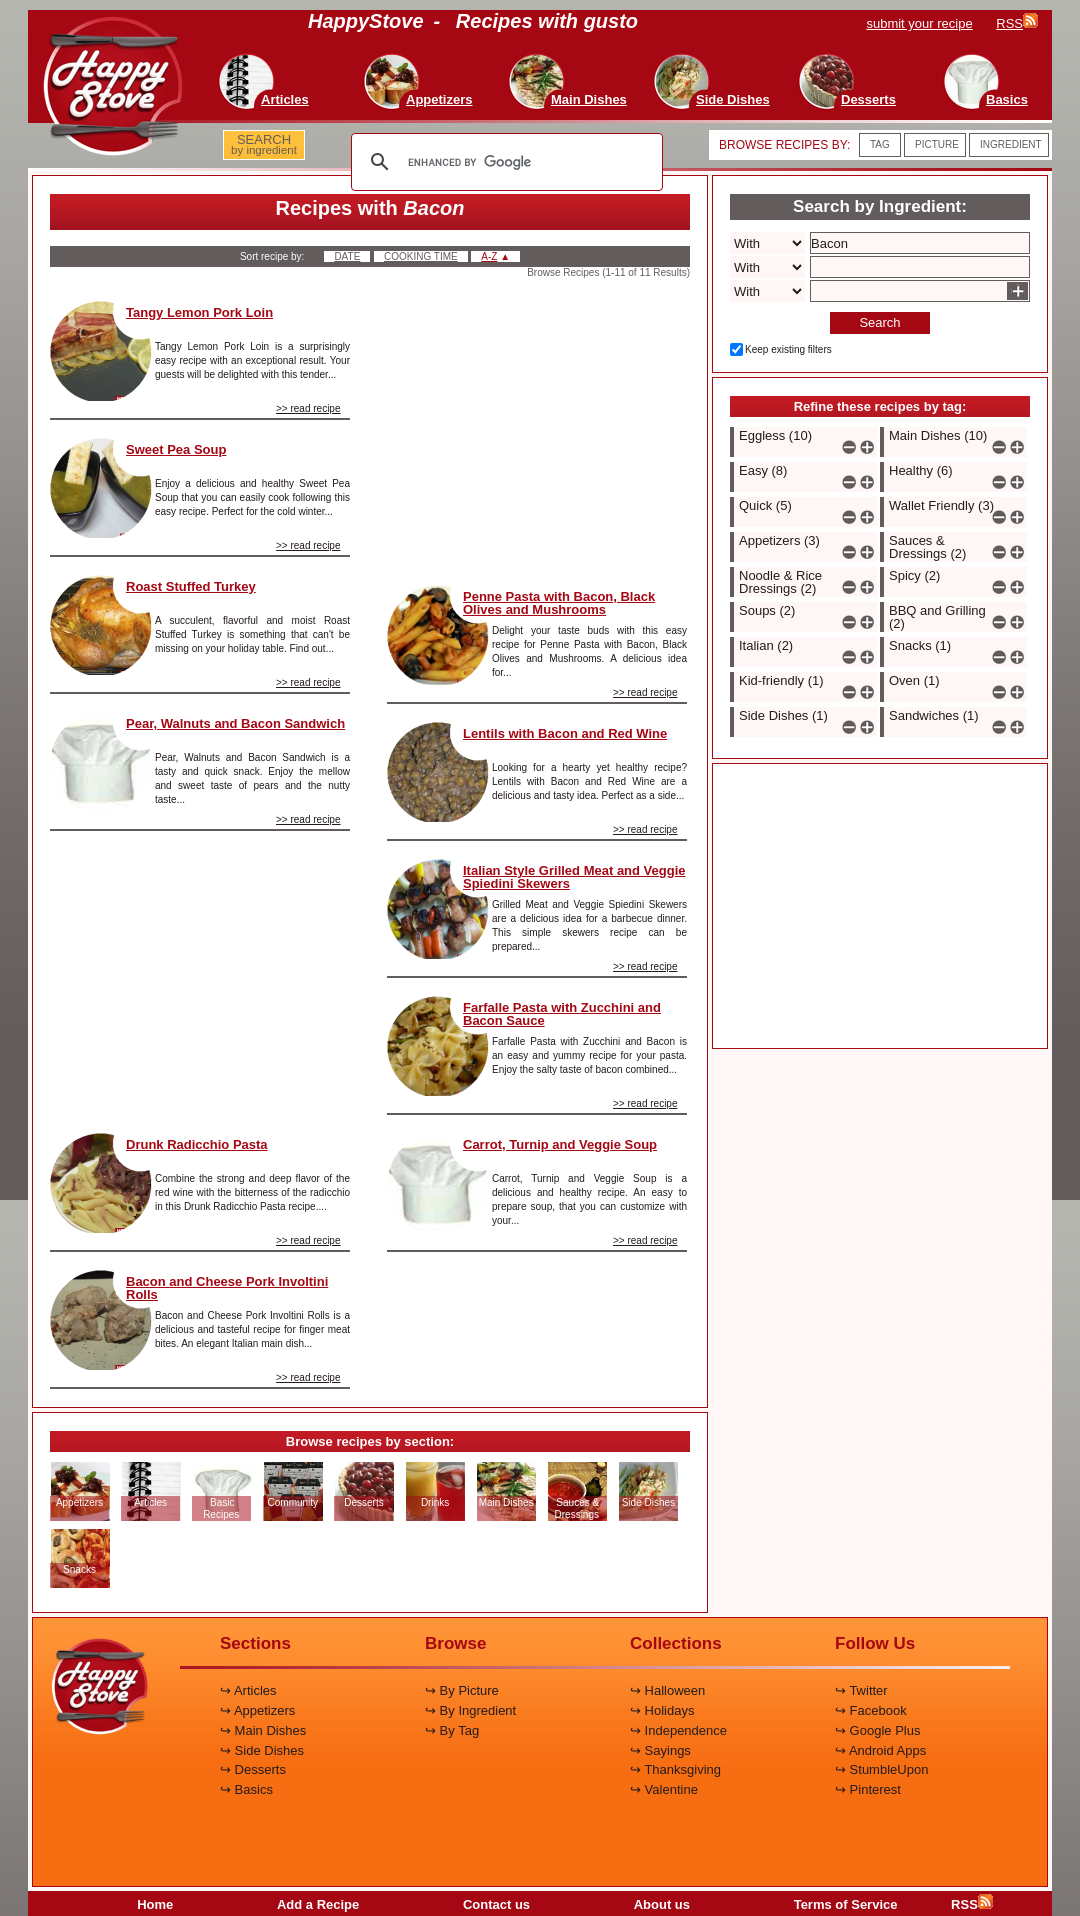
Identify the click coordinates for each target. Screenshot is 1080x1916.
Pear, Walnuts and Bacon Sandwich (235, 723)
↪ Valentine (664, 1789)
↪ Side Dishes (262, 1750)
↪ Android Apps (880, 1750)
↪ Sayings (660, 1750)
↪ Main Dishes (263, 1730)
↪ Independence (678, 1730)
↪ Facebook (871, 1710)
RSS (972, 1904)
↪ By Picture (462, 1690)
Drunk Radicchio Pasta (197, 1144)
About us (662, 1904)
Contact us (496, 1904)
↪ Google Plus (877, 1730)
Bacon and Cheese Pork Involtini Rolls (227, 1288)
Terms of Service (846, 1904)
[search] (504, 162)
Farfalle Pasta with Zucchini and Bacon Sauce (562, 1014)
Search (879, 322)
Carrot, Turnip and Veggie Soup (560, 1144)
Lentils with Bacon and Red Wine (565, 733)
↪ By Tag (452, 1730)
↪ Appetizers (257, 1710)
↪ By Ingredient (470, 1710)
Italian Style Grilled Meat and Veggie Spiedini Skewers (574, 877)
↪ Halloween (667, 1690)
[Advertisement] (200, 974)
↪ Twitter (861, 1690)
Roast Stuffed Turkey (191, 586)
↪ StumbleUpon (881, 1769)
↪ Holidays (662, 1710)
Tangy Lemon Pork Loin (199, 312)
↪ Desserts (253, 1769)
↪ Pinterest (868, 1789)
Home (155, 1904)
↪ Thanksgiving (675, 1769)
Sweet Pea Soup (176, 449)
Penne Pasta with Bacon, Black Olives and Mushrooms (559, 603)
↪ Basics (246, 1789)
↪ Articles (248, 1690)
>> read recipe (308, 408)
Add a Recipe (318, 1904)
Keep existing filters (788, 349)
